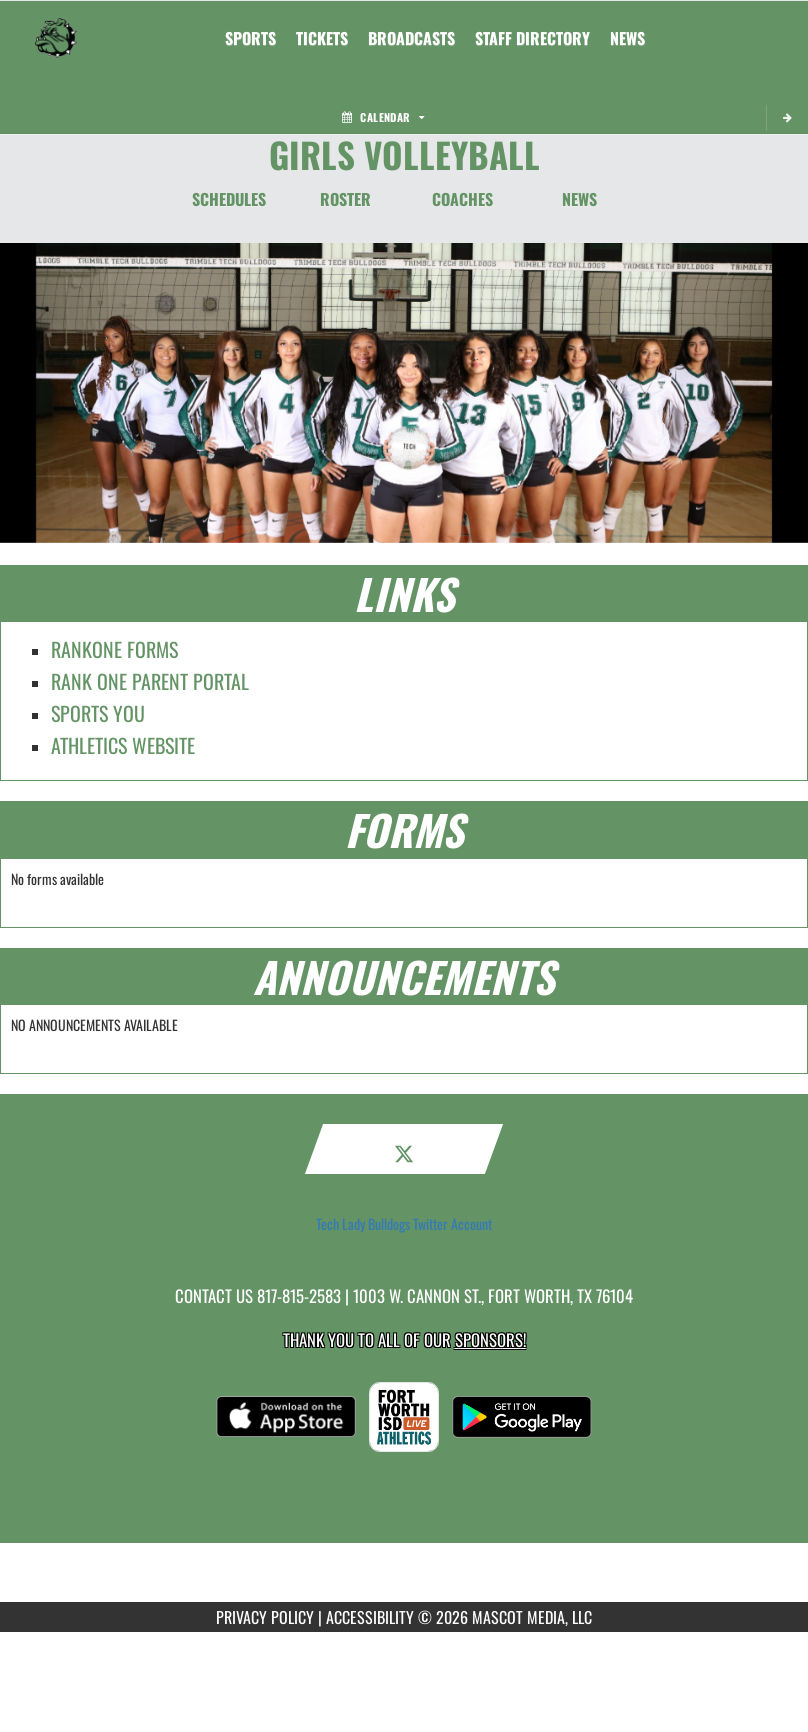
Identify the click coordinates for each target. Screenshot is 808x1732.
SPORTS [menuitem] (250, 38)
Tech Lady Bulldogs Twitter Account (404, 1224)
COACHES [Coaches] (462, 199)
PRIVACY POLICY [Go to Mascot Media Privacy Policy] (265, 1617)
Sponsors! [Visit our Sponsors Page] (490, 1339)
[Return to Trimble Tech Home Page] (56, 26)
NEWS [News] (579, 199)
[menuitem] (322, 38)
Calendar (383, 117)
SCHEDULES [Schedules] (229, 199)
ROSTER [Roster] (345, 199)
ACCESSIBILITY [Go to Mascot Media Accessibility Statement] (370, 1617)
